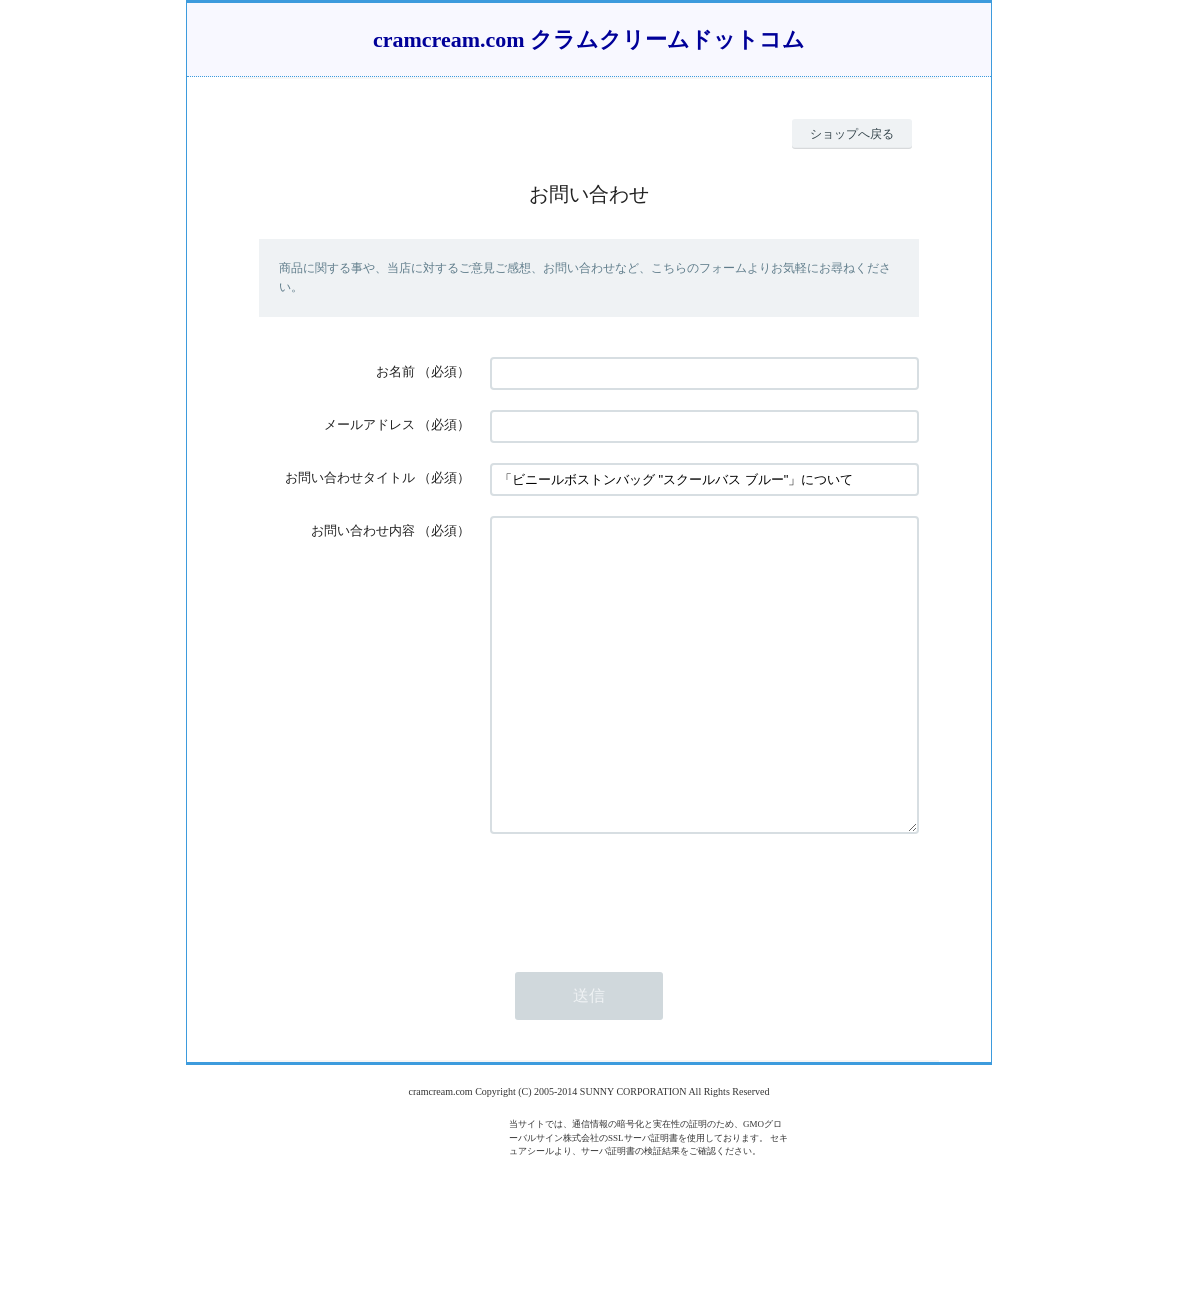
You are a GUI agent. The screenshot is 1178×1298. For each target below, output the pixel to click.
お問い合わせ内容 (363, 530)
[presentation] (642, 953)
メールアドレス (369, 424)
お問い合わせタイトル (350, 477)
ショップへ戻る (852, 134)
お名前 (395, 371)
